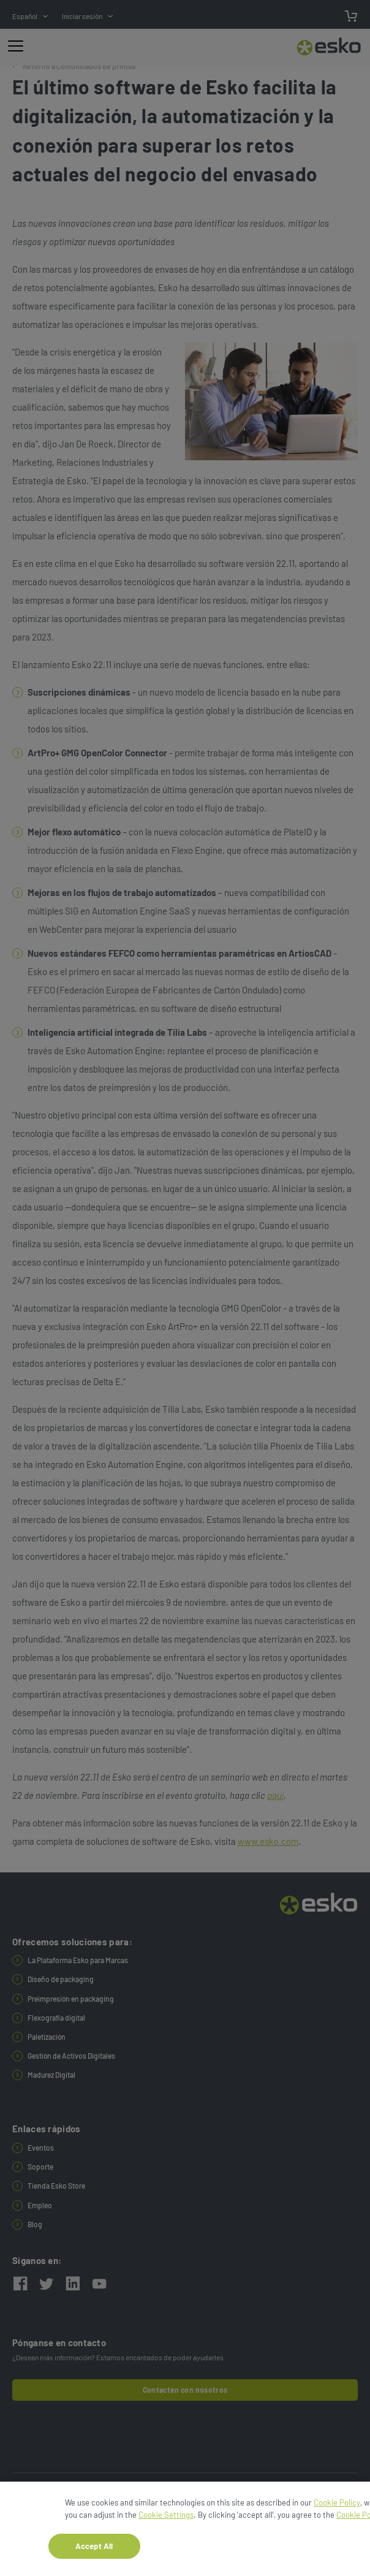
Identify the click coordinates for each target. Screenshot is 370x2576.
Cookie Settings (166, 2519)
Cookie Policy (337, 2507)
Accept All (94, 2550)
